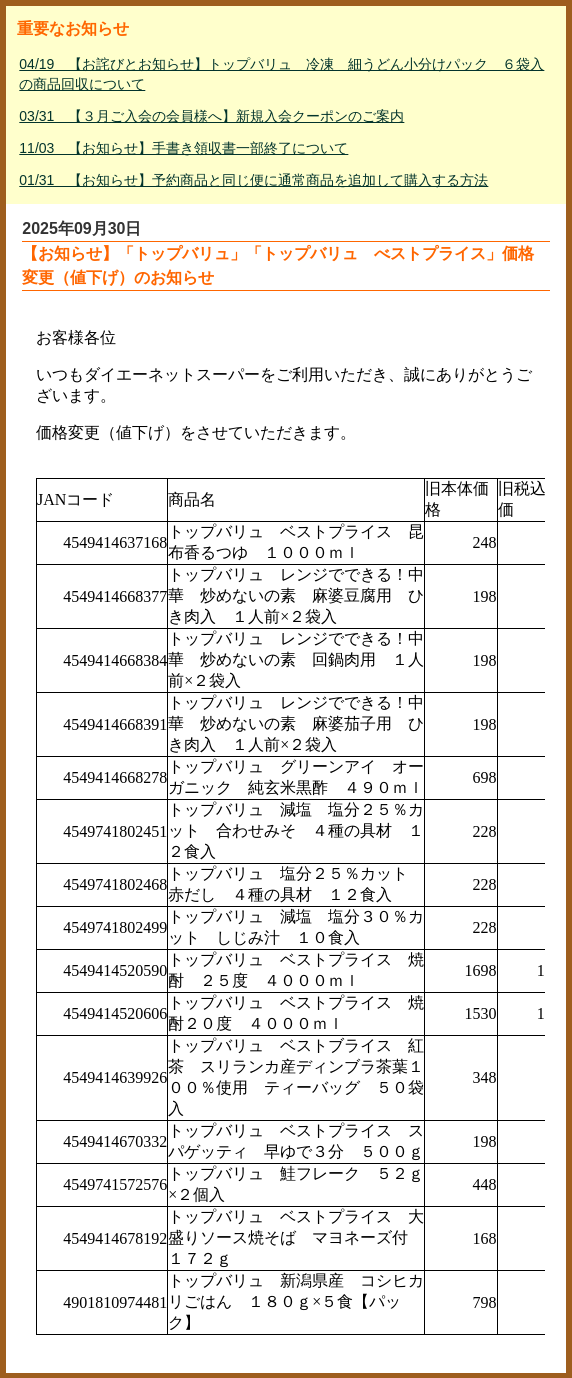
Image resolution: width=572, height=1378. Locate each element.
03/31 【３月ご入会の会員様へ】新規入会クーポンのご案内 (211, 116)
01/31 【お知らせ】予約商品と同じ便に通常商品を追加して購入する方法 (253, 180)
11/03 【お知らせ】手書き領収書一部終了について (183, 148)
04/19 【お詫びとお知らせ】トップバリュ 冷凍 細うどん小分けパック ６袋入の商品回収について (281, 74)
